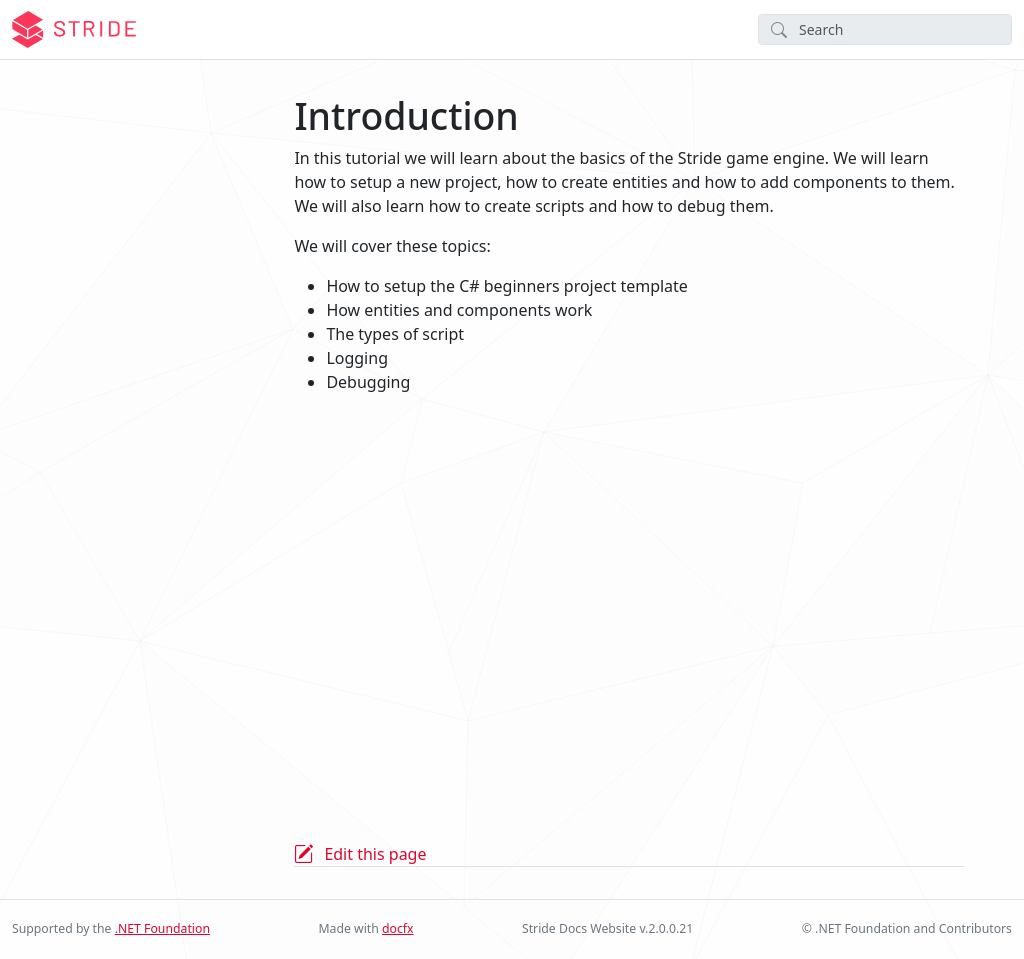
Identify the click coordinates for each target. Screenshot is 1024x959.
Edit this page (375, 854)
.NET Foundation (162, 928)
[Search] (885, 29)
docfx (398, 928)
